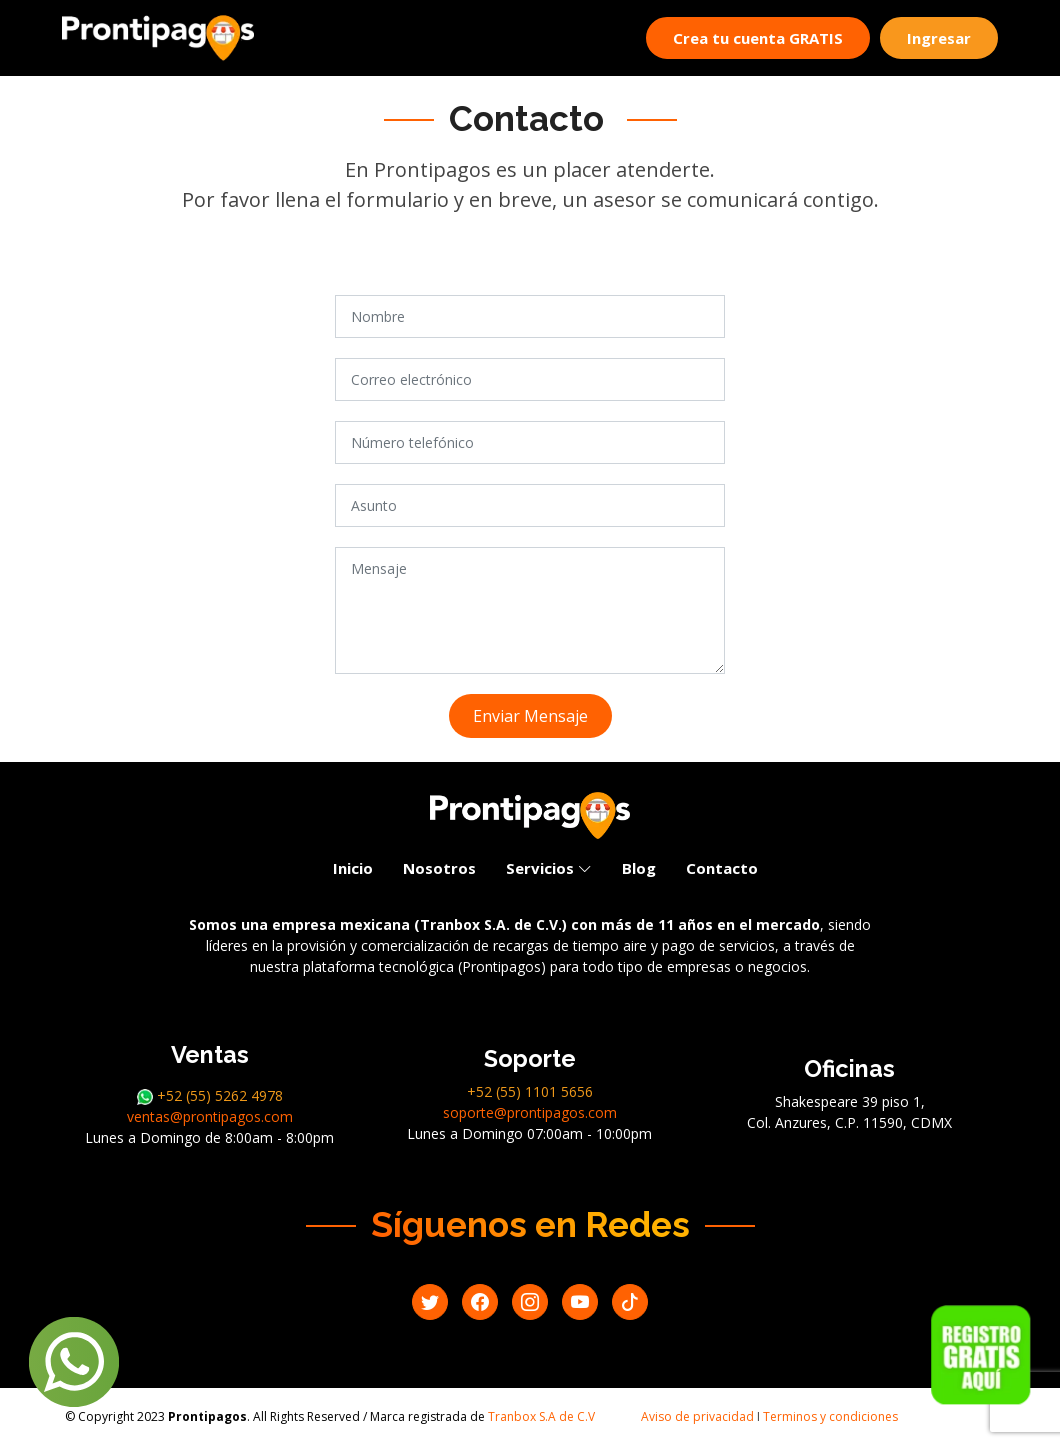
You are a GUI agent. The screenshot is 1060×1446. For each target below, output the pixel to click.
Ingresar (939, 38)
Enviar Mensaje (530, 716)
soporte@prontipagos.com (530, 1112)
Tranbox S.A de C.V (541, 1416)
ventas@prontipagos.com (210, 1116)
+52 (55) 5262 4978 (210, 1095)
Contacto (722, 868)
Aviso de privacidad (697, 1416)
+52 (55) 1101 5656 (530, 1091)
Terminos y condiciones (830, 1416)
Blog (639, 868)
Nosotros (439, 868)
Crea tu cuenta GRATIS (758, 38)
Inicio (353, 868)
